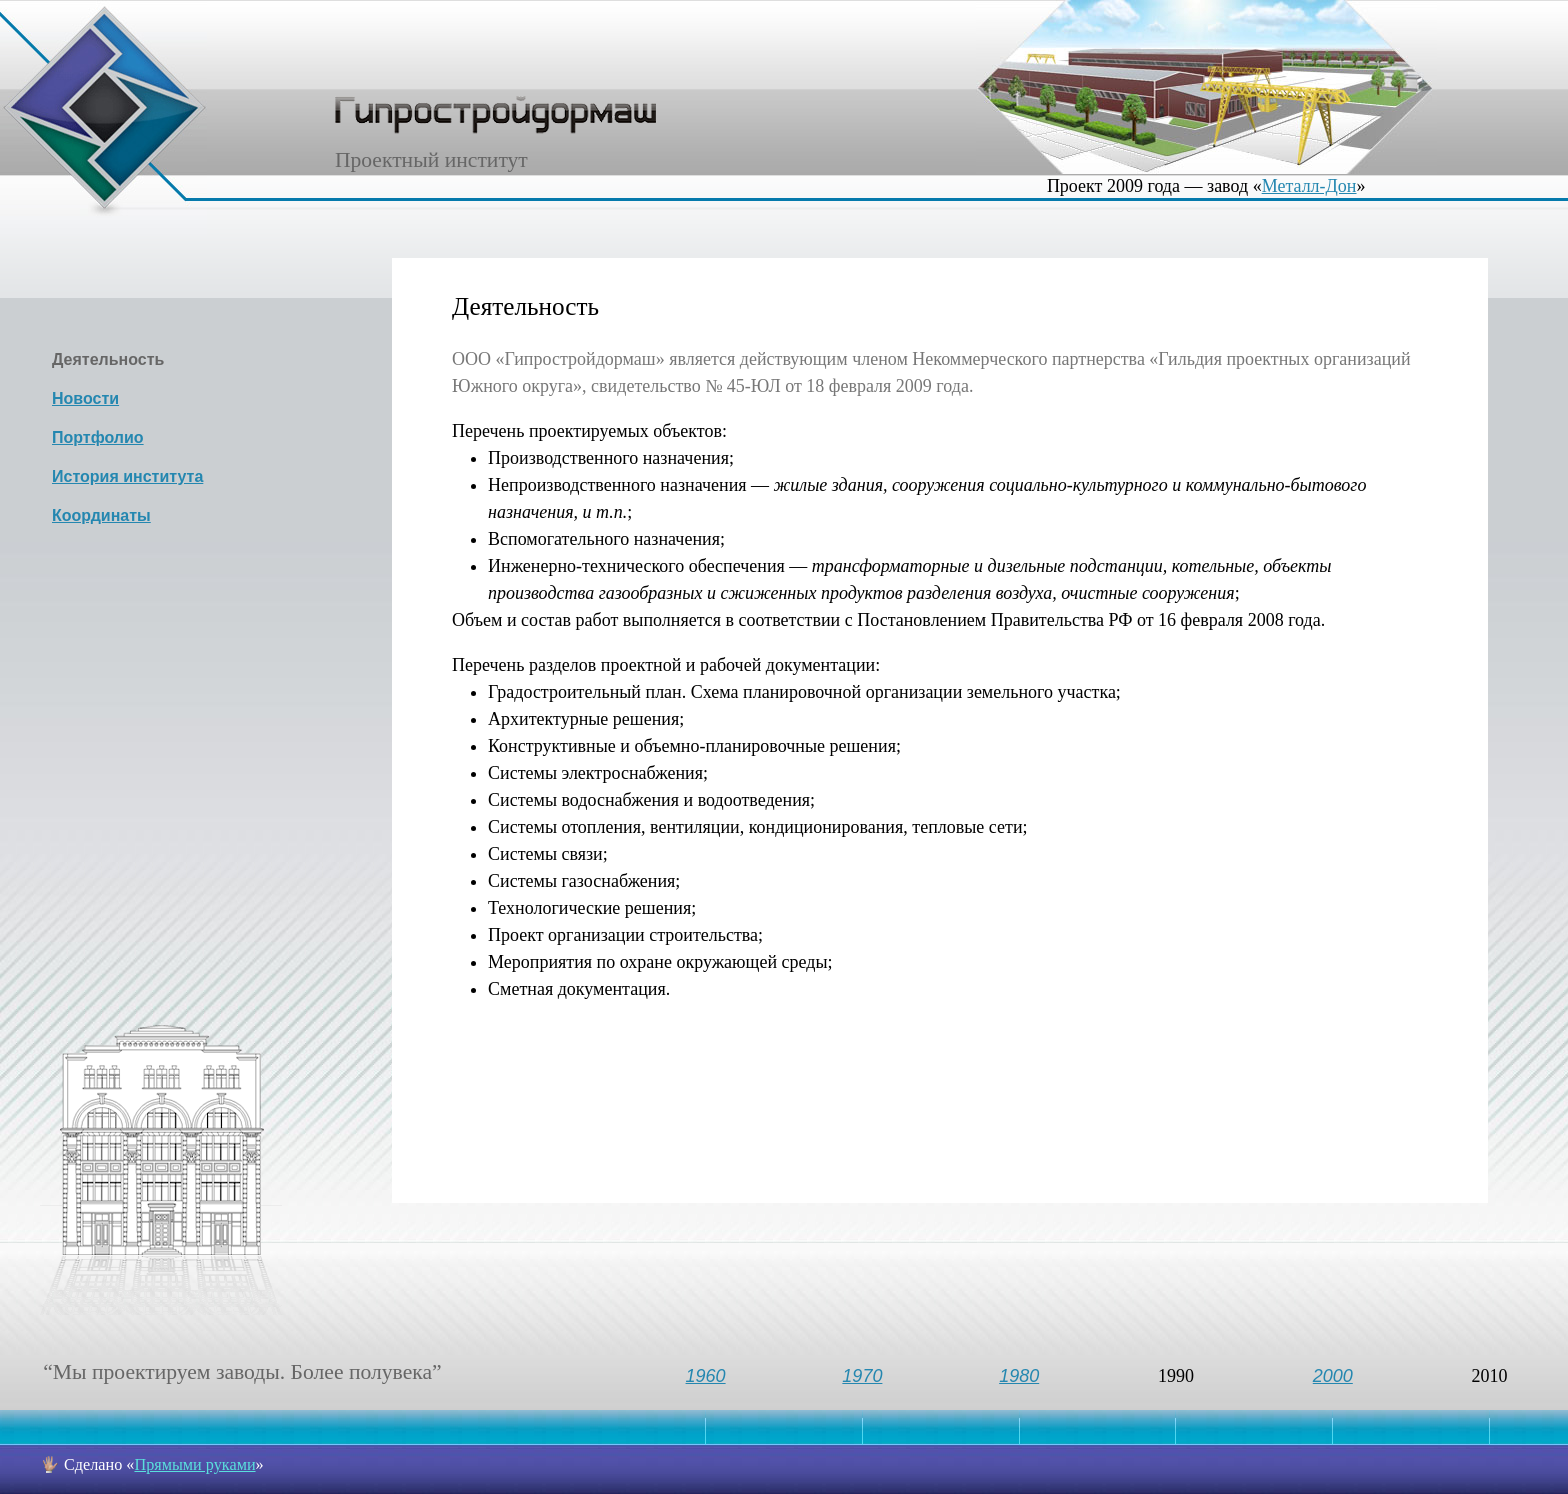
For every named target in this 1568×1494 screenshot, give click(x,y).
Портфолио (98, 437)
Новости (85, 398)
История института (127, 476)
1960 (706, 1376)
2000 (1333, 1376)
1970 (862, 1376)
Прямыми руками (194, 1465)
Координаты (101, 515)
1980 (1019, 1376)
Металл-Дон (1309, 186)
